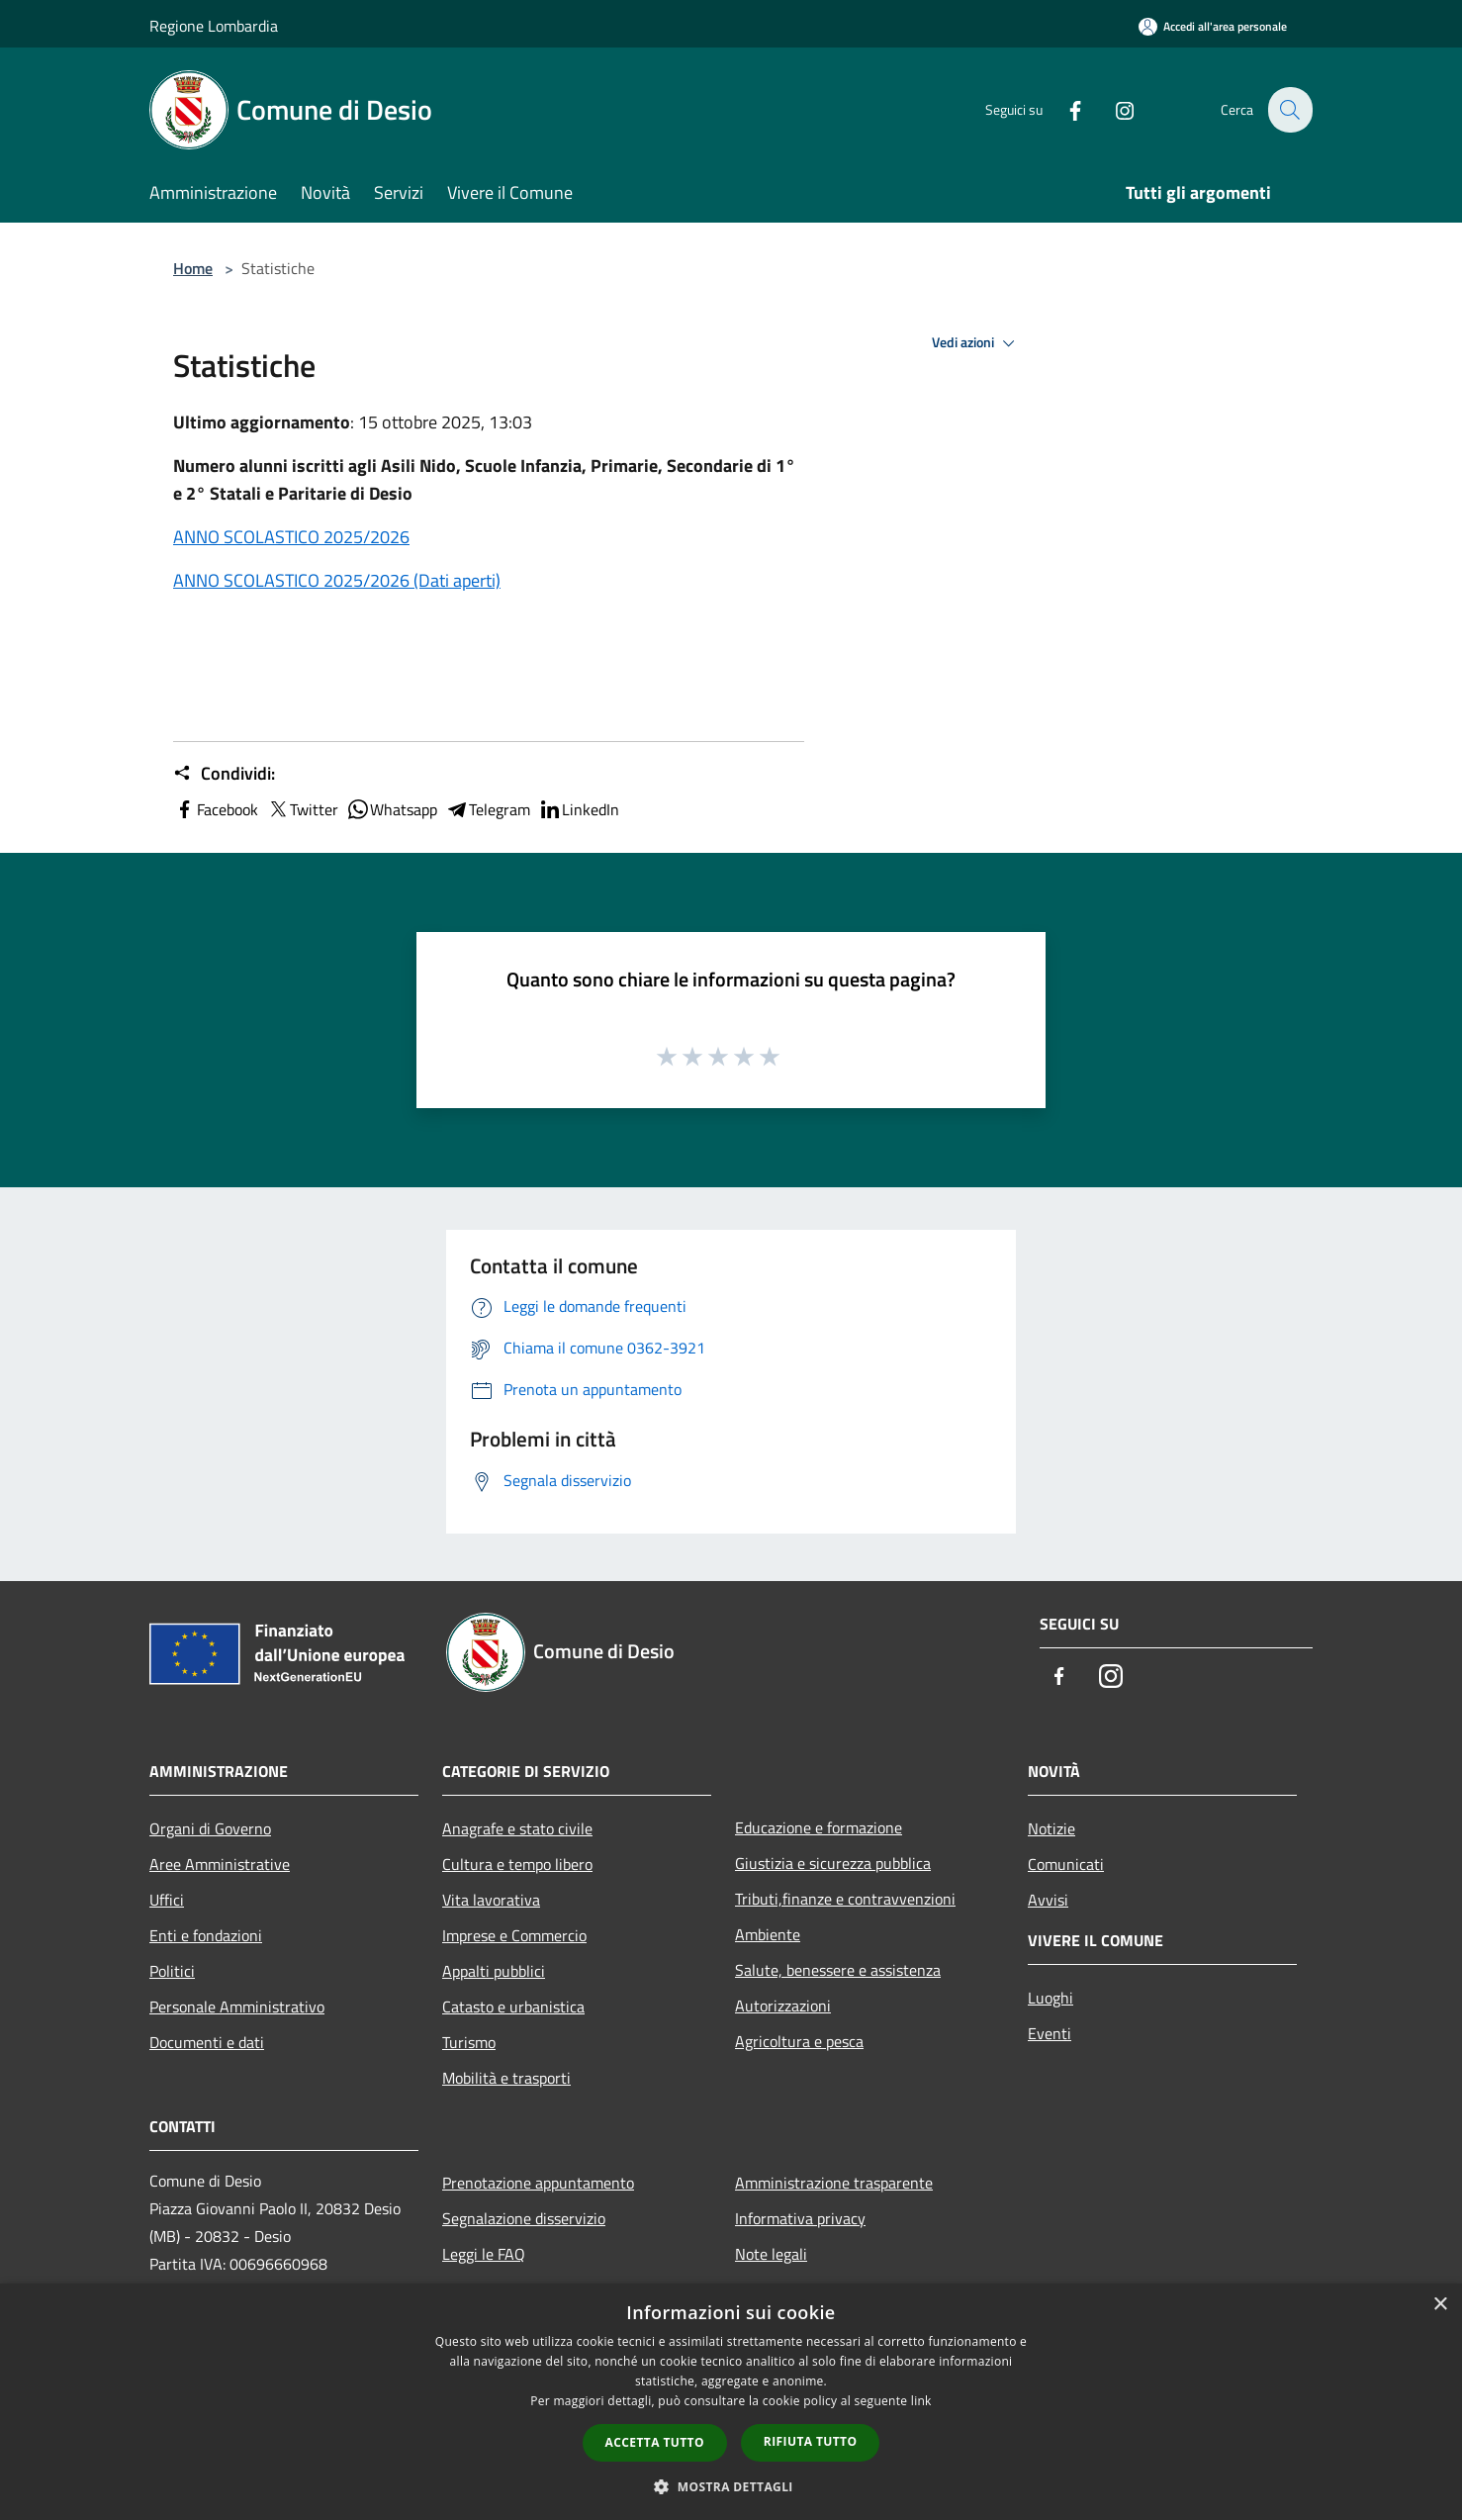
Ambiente (767, 1934)
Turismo (469, 2042)
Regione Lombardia (213, 26)
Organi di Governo (210, 1828)
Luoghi (1050, 1997)
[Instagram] (1113, 109)
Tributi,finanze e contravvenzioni (845, 1899)
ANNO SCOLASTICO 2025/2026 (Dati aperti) (337, 580)
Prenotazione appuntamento (538, 2182)
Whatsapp (391, 809)
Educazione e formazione (818, 1827)
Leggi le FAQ (483, 2254)
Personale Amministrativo (236, 2006)
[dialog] (731, 2402)
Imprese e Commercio (514, 1935)
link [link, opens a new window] (921, 2400)
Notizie (1051, 1828)
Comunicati (1066, 1864)
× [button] (1439, 2304)
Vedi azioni (976, 343)
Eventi (1049, 2033)
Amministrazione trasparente (834, 2182)
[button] (731, 2486)
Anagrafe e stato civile (517, 1828)
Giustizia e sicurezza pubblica (833, 1863)
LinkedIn (578, 809)
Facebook (215, 809)
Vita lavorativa (491, 1900)
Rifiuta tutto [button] (811, 2441)
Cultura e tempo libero (517, 1864)
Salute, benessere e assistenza (838, 1970)
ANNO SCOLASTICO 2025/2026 (291, 536)
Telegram (487, 809)
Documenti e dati (206, 2042)
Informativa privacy (800, 2218)
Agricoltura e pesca (799, 2041)
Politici (172, 1971)
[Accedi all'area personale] (1213, 26)
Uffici (166, 1900)
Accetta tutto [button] (654, 2442)
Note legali (771, 2254)
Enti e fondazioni (205, 1935)
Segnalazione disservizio (523, 2218)
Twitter (302, 809)
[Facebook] (1063, 109)
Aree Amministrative (219, 1864)
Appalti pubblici (493, 1971)
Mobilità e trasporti (506, 2078)
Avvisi (1048, 1900)
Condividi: (224, 774)
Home (193, 268)
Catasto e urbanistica (513, 2006)
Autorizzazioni (783, 2005)
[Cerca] (1289, 110)
